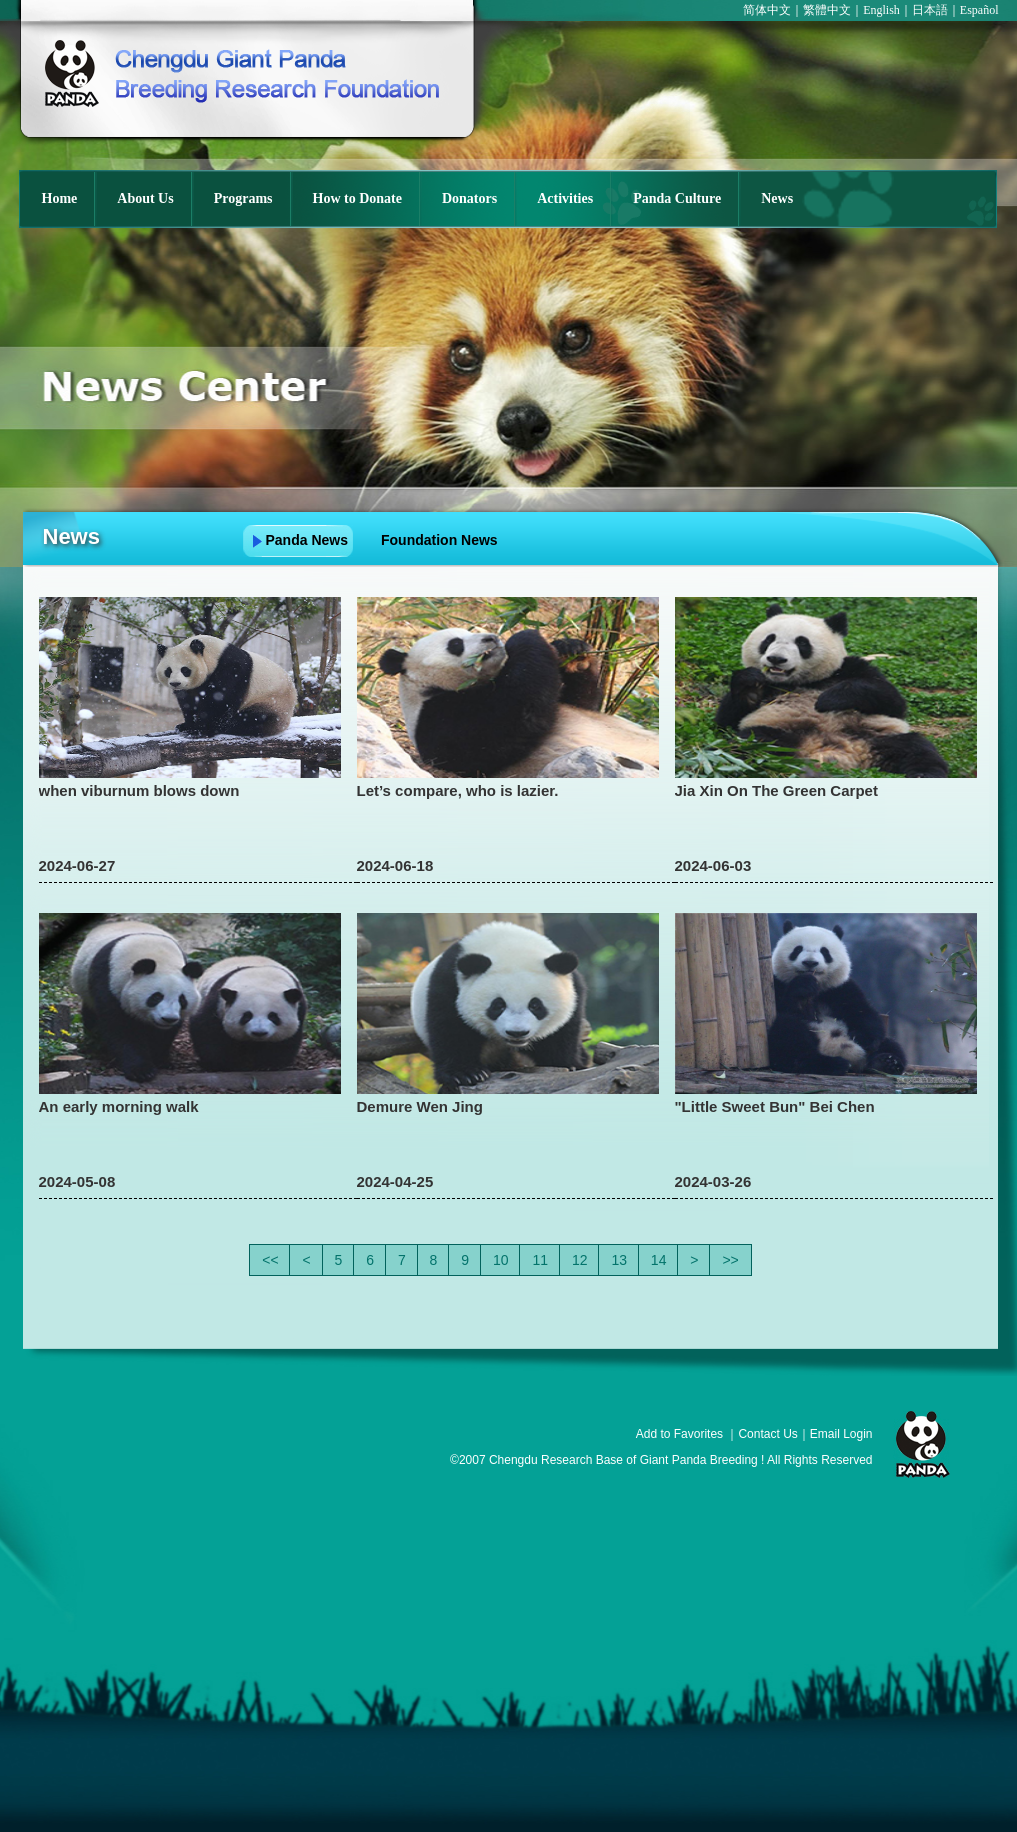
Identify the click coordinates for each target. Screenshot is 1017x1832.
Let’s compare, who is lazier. (458, 790)
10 (501, 1260)
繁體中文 (827, 10)
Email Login (841, 1434)
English (881, 10)
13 (619, 1260)
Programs (243, 198)
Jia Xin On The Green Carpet (776, 790)
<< (270, 1260)
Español (979, 10)
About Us (145, 198)
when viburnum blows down (139, 790)
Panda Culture (677, 198)
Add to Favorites (679, 1434)
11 (540, 1260)
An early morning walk (119, 1106)
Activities (565, 198)
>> (730, 1260)
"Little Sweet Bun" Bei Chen (775, 1106)
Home (60, 198)
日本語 (930, 10)
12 (580, 1260)
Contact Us (767, 1434)
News (777, 198)
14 (659, 1260)
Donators (469, 198)
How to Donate (357, 198)
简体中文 (767, 10)
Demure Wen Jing (420, 1106)
